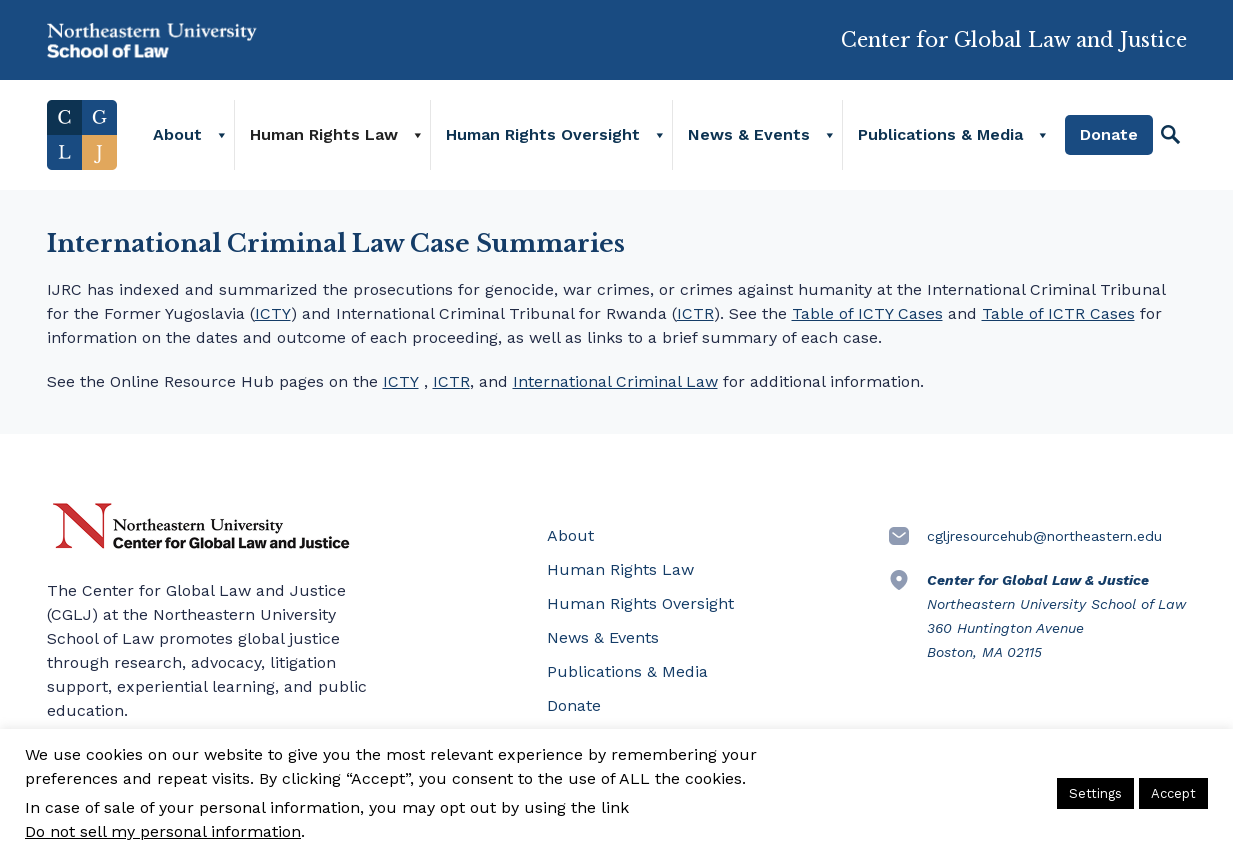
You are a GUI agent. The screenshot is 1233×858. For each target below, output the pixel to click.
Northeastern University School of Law (152, 40)
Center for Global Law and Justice (1014, 31)
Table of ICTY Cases (867, 313)
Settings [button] (1095, 793)
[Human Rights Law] (417, 135)
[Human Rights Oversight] (659, 135)
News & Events (749, 134)
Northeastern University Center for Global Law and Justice (201, 526)
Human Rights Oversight (543, 134)
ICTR (695, 313)
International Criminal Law (615, 381)
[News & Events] (829, 135)
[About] (221, 135)
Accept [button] (1173, 793)
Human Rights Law (324, 134)
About (177, 134)
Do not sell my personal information (163, 831)
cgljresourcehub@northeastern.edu (1044, 536)
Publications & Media (940, 134)
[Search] (1170, 135)
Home (82, 135)
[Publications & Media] (1041, 135)
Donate (1109, 134)
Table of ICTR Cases (1058, 313)
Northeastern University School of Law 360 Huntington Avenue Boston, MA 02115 (1056, 616)
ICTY (273, 313)
